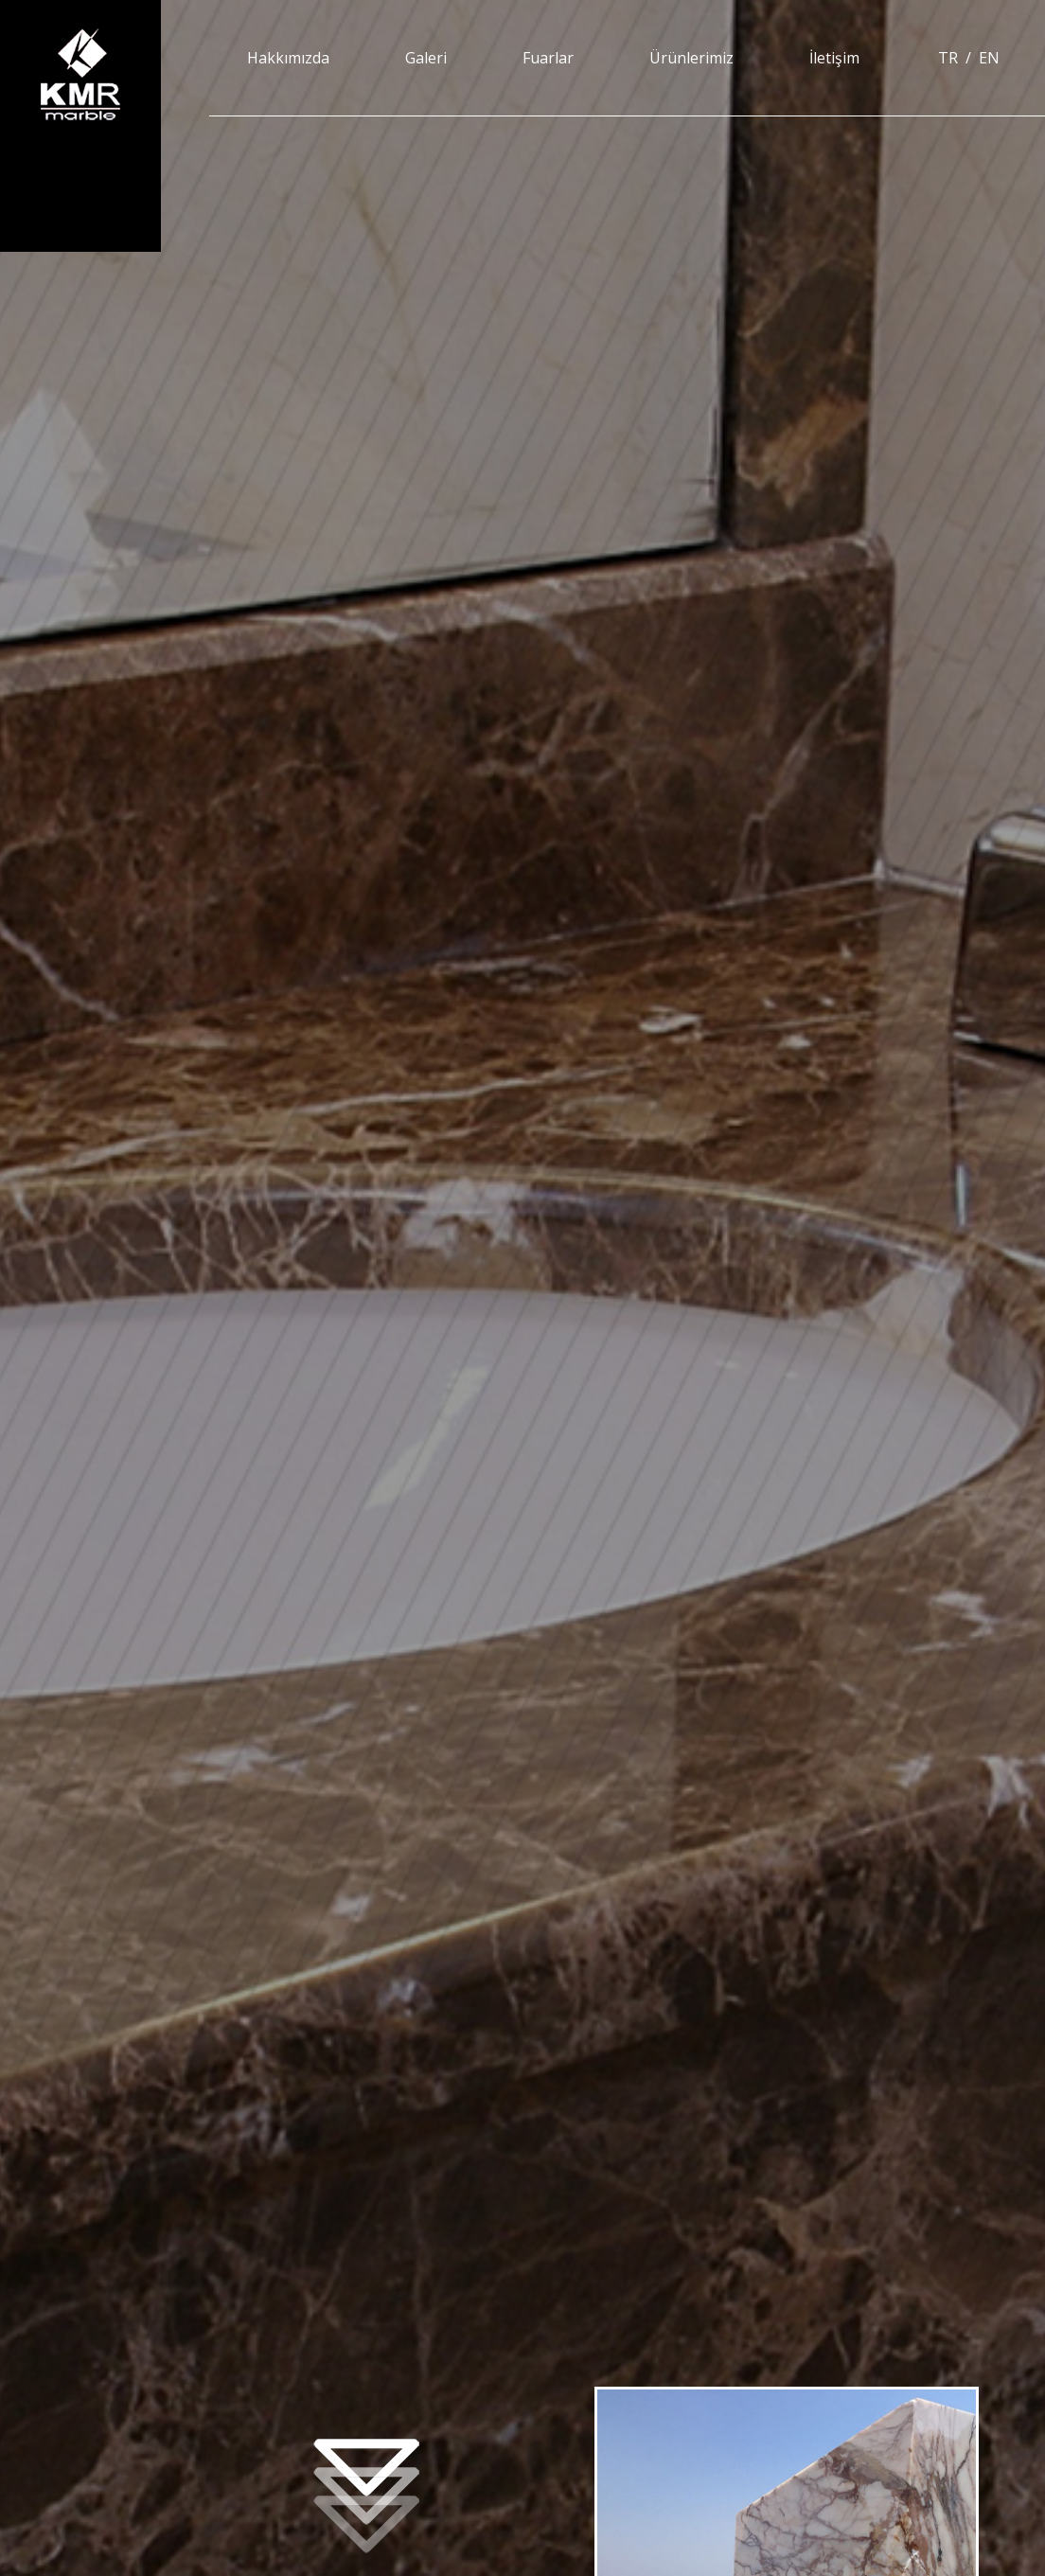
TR (948, 57)
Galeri (426, 57)
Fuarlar (548, 57)
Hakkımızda (288, 57)
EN (989, 57)
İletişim (834, 57)
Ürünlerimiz (691, 57)
